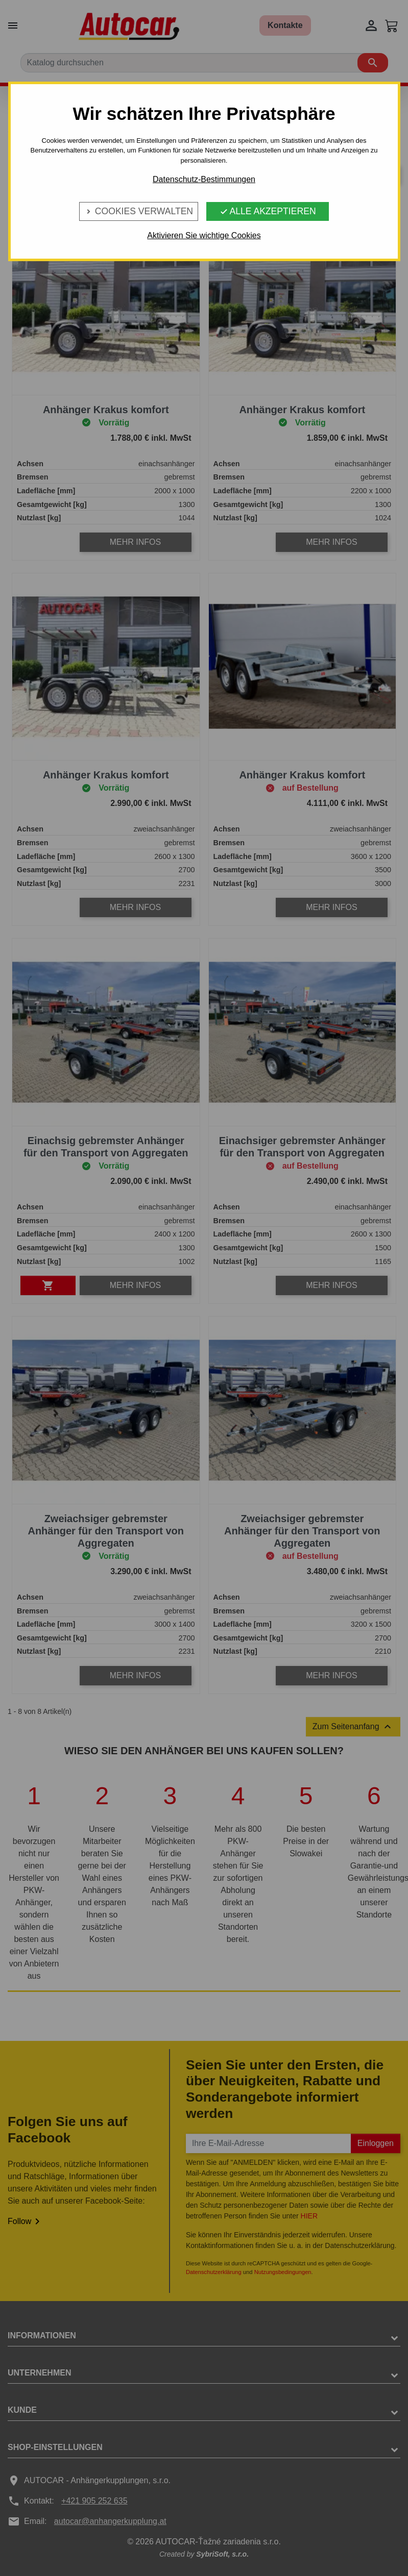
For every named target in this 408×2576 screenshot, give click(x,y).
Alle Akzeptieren (268, 211)
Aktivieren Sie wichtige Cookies (203, 235)
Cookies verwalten (138, 211)
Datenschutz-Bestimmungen (204, 179)
